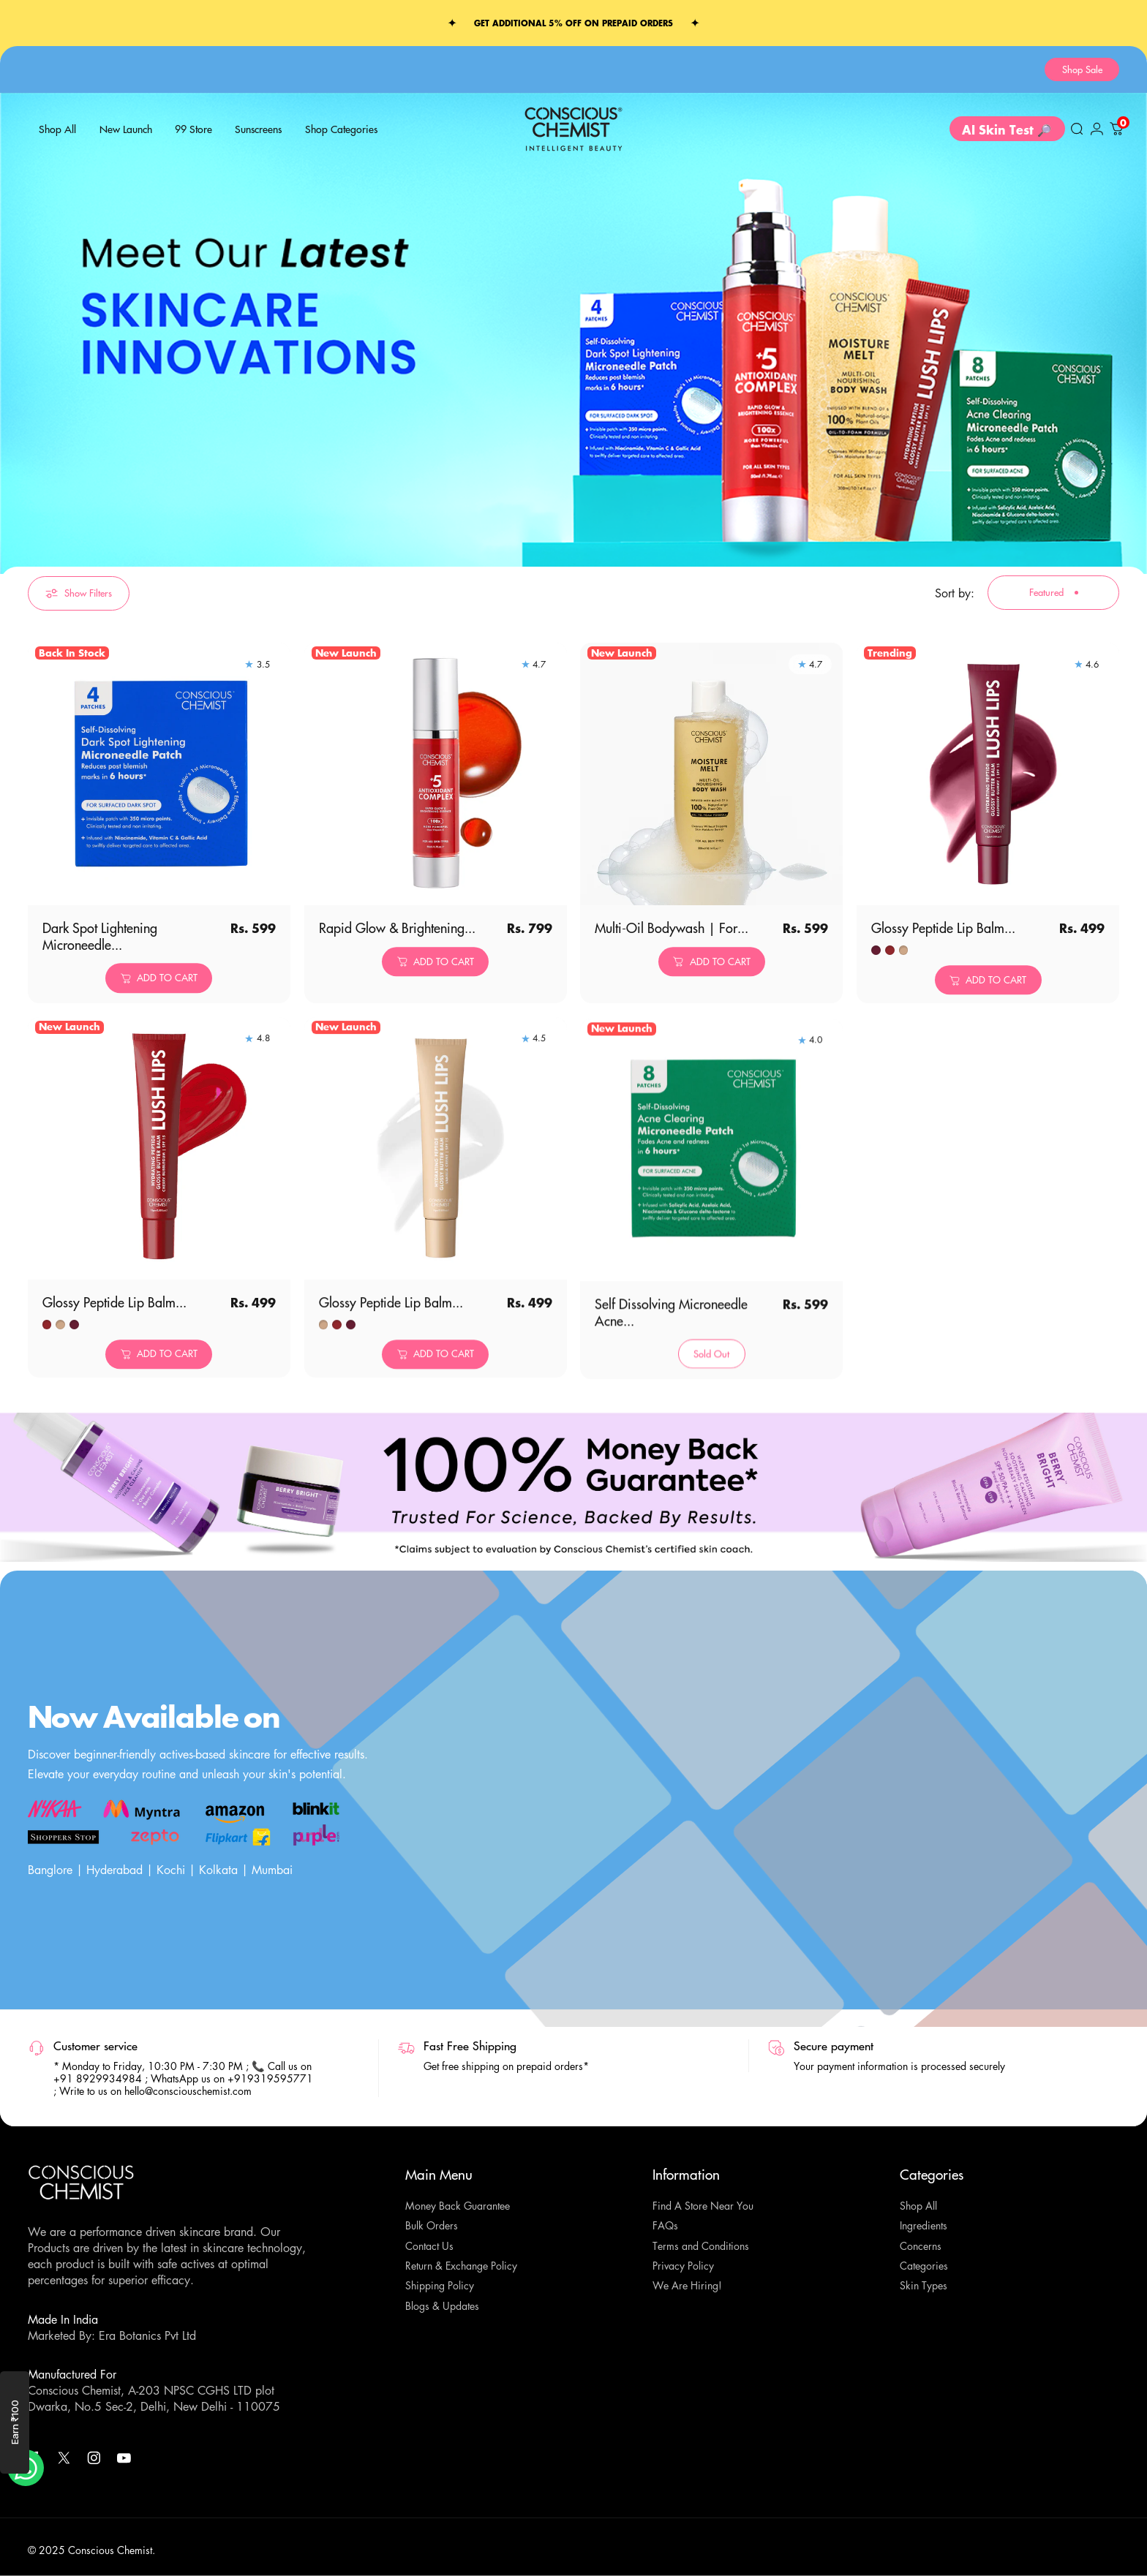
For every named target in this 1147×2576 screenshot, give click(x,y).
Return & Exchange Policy (461, 2266)
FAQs (665, 2225)
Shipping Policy (439, 2285)
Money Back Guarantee (457, 2206)
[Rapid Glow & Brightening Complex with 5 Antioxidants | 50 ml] (435, 802)
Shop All (918, 2206)
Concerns (920, 2246)
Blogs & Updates (442, 2306)
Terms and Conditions (701, 2246)
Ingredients (923, 2225)
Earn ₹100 (14, 2423)
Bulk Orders (431, 2225)
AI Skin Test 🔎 (1007, 133)
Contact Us (429, 2246)
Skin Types (923, 2285)
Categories (924, 2266)
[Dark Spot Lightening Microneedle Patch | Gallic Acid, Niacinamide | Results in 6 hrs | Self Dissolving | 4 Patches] (159, 788)
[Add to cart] (158, 991)
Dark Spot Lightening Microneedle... (99, 949)
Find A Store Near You (703, 2206)
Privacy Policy (683, 2266)
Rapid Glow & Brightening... (397, 956)
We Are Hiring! (687, 2285)
